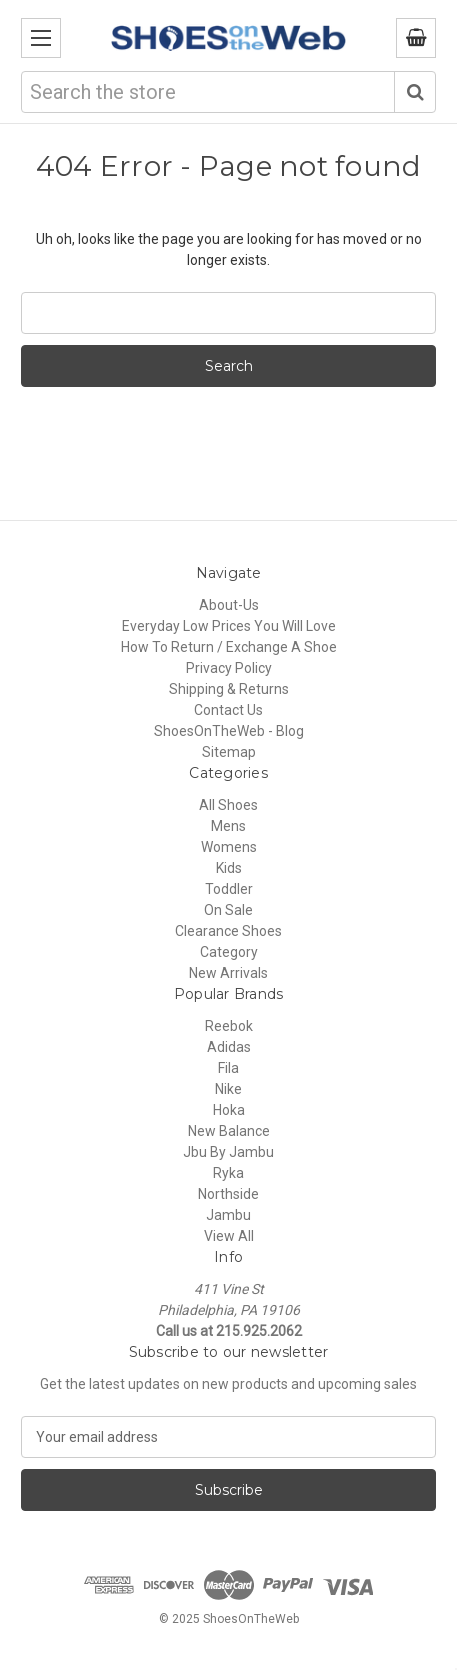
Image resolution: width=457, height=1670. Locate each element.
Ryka (228, 1173)
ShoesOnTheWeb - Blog (229, 731)
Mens (228, 826)
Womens (229, 847)
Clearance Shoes (228, 931)
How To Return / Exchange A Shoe (229, 647)
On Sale (228, 910)
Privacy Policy (229, 668)
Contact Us (228, 710)
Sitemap (229, 752)
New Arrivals (228, 973)
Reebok (229, 1026)
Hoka (229, 1110)
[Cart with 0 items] (416, 38)
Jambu (228, 1215)
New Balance (229, 1131)
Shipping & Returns (229, 689)
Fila (228, 1068)
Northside (228, 1194)
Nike (228, 1089)
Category (229, 952)
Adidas (229, 1047)
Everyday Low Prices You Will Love (229, 626)
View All (229, 1236)
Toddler (229, 889)
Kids (229, 868)
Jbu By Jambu (228, 1152)
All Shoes (228, 805)
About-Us (229, 605)
